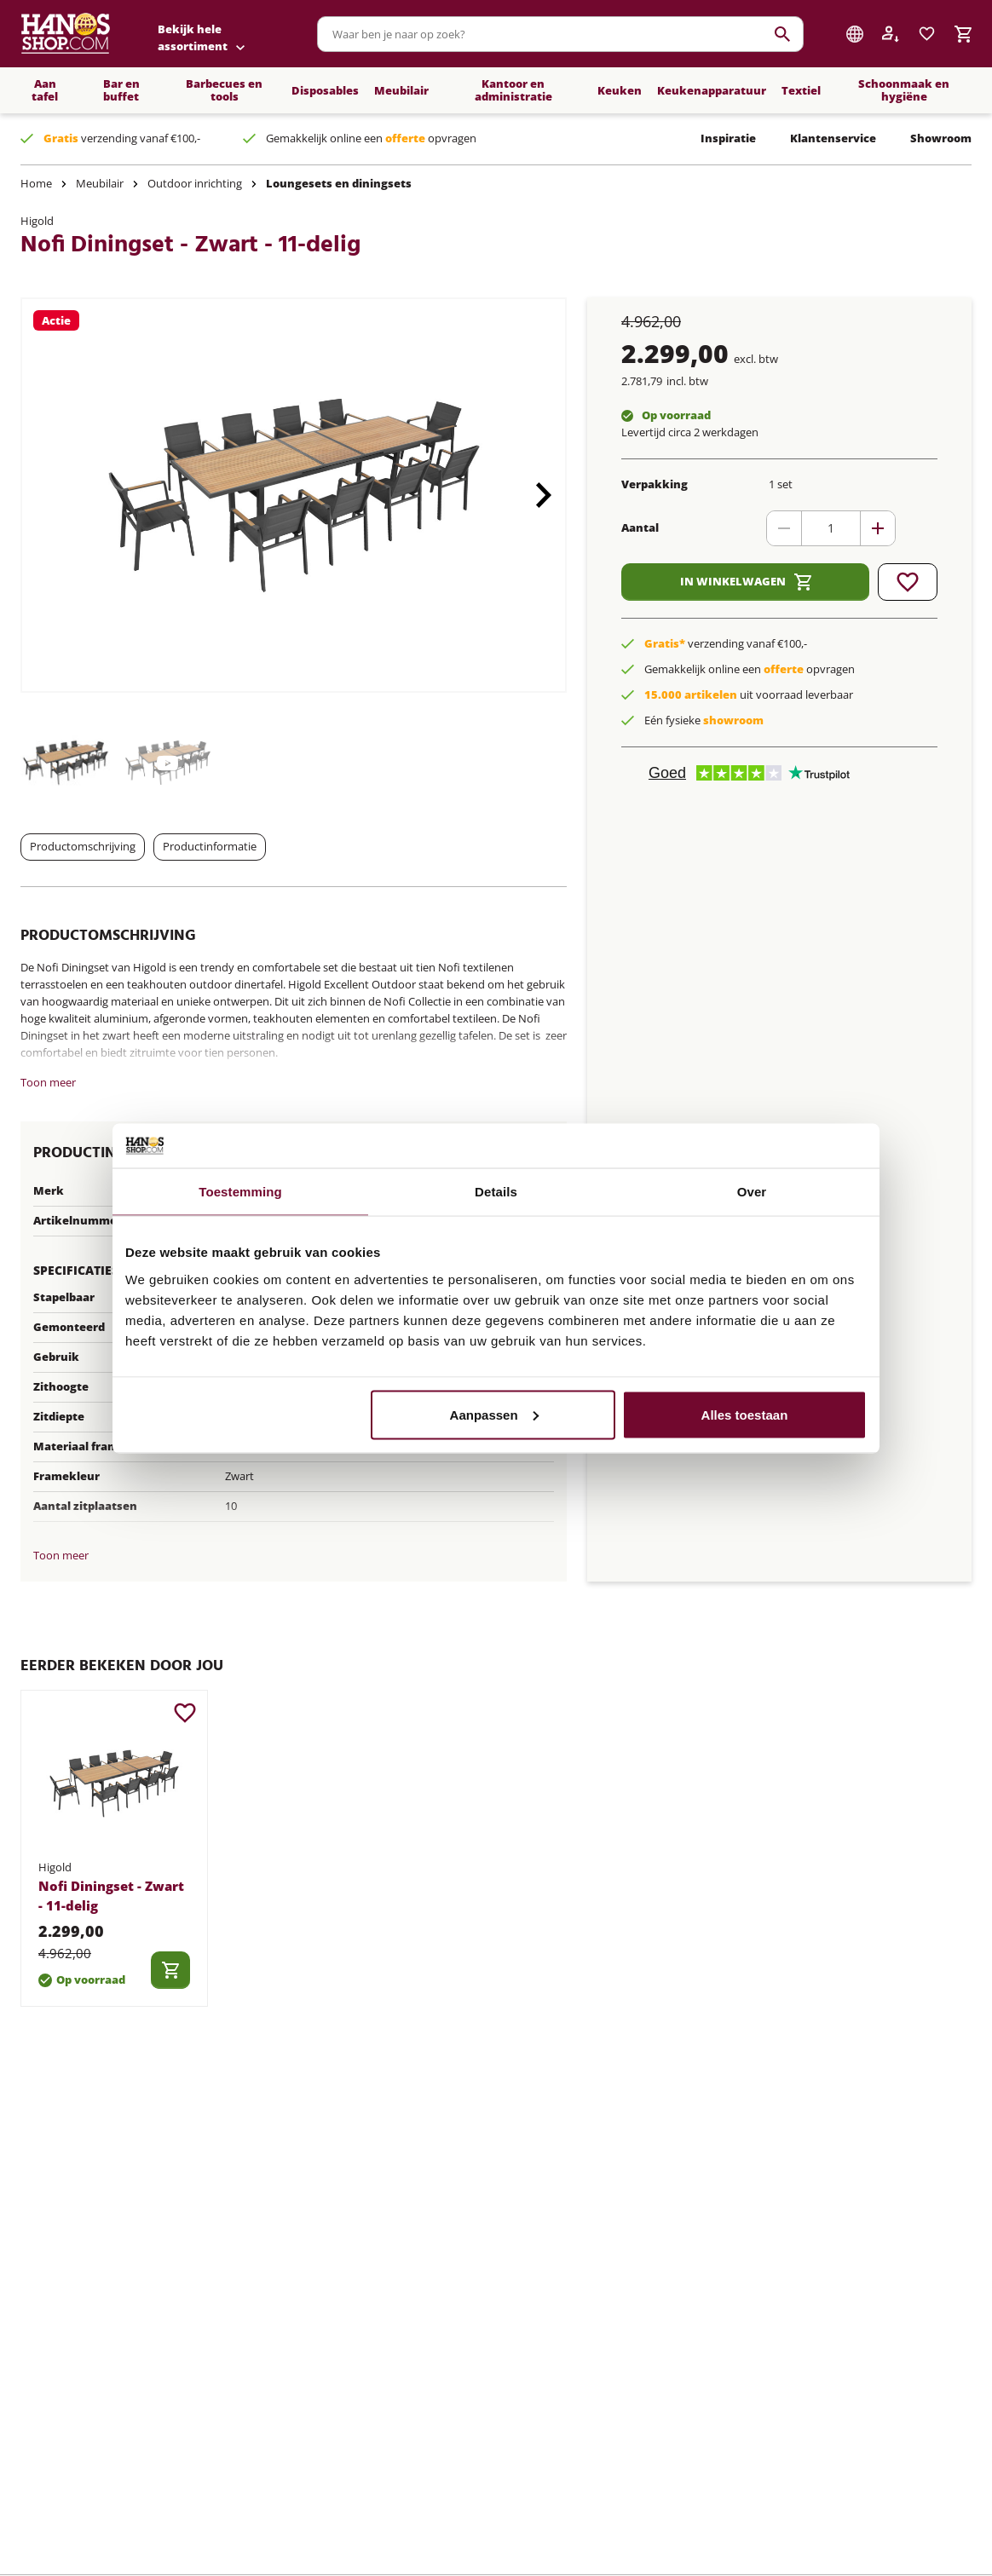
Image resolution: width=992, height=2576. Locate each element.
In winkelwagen (745, 582)
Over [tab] (752, 1191)
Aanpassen (494, 1414)
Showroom (941, 138)
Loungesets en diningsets (339, 183)
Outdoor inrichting (194, 183)
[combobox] (560, 34)
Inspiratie (728, 138)
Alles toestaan (744, 1414)
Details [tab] (496, 1191)
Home (36, 183)
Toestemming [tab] (240, 1191)
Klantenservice (833, 138)
